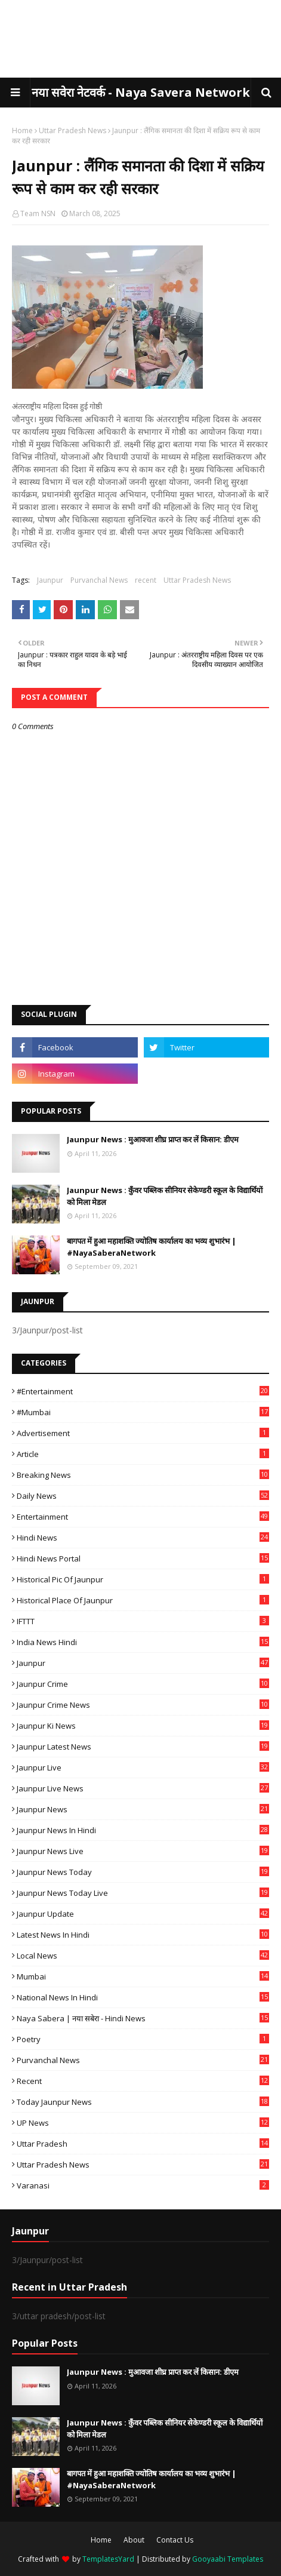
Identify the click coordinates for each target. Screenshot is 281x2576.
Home (22, 130)
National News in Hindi (143, 1997)
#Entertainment (143, 1391)
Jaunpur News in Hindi (143, 1830)
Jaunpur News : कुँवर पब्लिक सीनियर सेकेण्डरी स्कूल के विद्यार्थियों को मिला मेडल (165, 1196)
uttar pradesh (143, 2143)
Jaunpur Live (143, 1767)
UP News (143, 2122)
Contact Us (174, 2540)
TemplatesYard (108, 2559)
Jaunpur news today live (143, 1893)
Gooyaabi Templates (227, 2559)
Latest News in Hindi (143, 1934)
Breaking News (143, 1475)
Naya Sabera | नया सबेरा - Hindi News (143, 2018)
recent (145, 580)
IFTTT (143, 1621)
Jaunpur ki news (143, 1725)
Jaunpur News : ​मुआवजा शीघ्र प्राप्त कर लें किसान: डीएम (153, 1139)
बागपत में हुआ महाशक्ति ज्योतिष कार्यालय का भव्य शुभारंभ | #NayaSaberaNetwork (151, 1246)
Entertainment (143, 1516)
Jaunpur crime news (143, 1704)
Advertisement (143, 1433)
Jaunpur (50, 580)
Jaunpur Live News (143, 1788)
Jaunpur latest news (143, 1746)
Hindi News (143, 1537)
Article (143, 1454)
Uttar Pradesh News (72, 130)
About (133, 2540)
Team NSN (37, 213)
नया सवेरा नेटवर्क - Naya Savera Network (141, 92)
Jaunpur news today (143, 1872)
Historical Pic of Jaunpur (143, 1579)
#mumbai (143, 1412)
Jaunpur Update (143, 1913)
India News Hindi (143, 1642)
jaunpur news (143, 1809)
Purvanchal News (99, 580)
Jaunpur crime (143, 1684)
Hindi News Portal (143, 1558)
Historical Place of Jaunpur (143, 1600)
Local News (143, 1955)
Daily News (143, 1495)
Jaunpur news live (143, 1851)
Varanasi (143, 2185)
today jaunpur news (143, 2102)
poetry (143, 2039)
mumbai (143, 1976)
